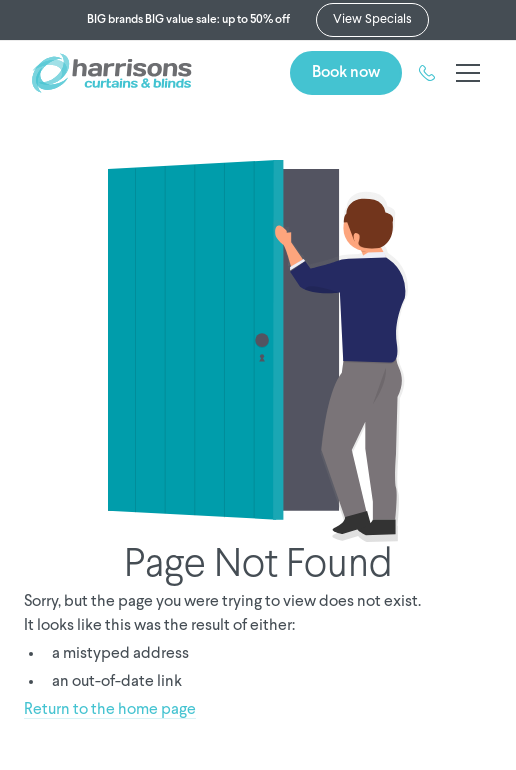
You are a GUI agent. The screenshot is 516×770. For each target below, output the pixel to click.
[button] (464, 73)
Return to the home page (110, 710)
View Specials (372, 19)
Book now (346, 72)
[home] (112, 73)
